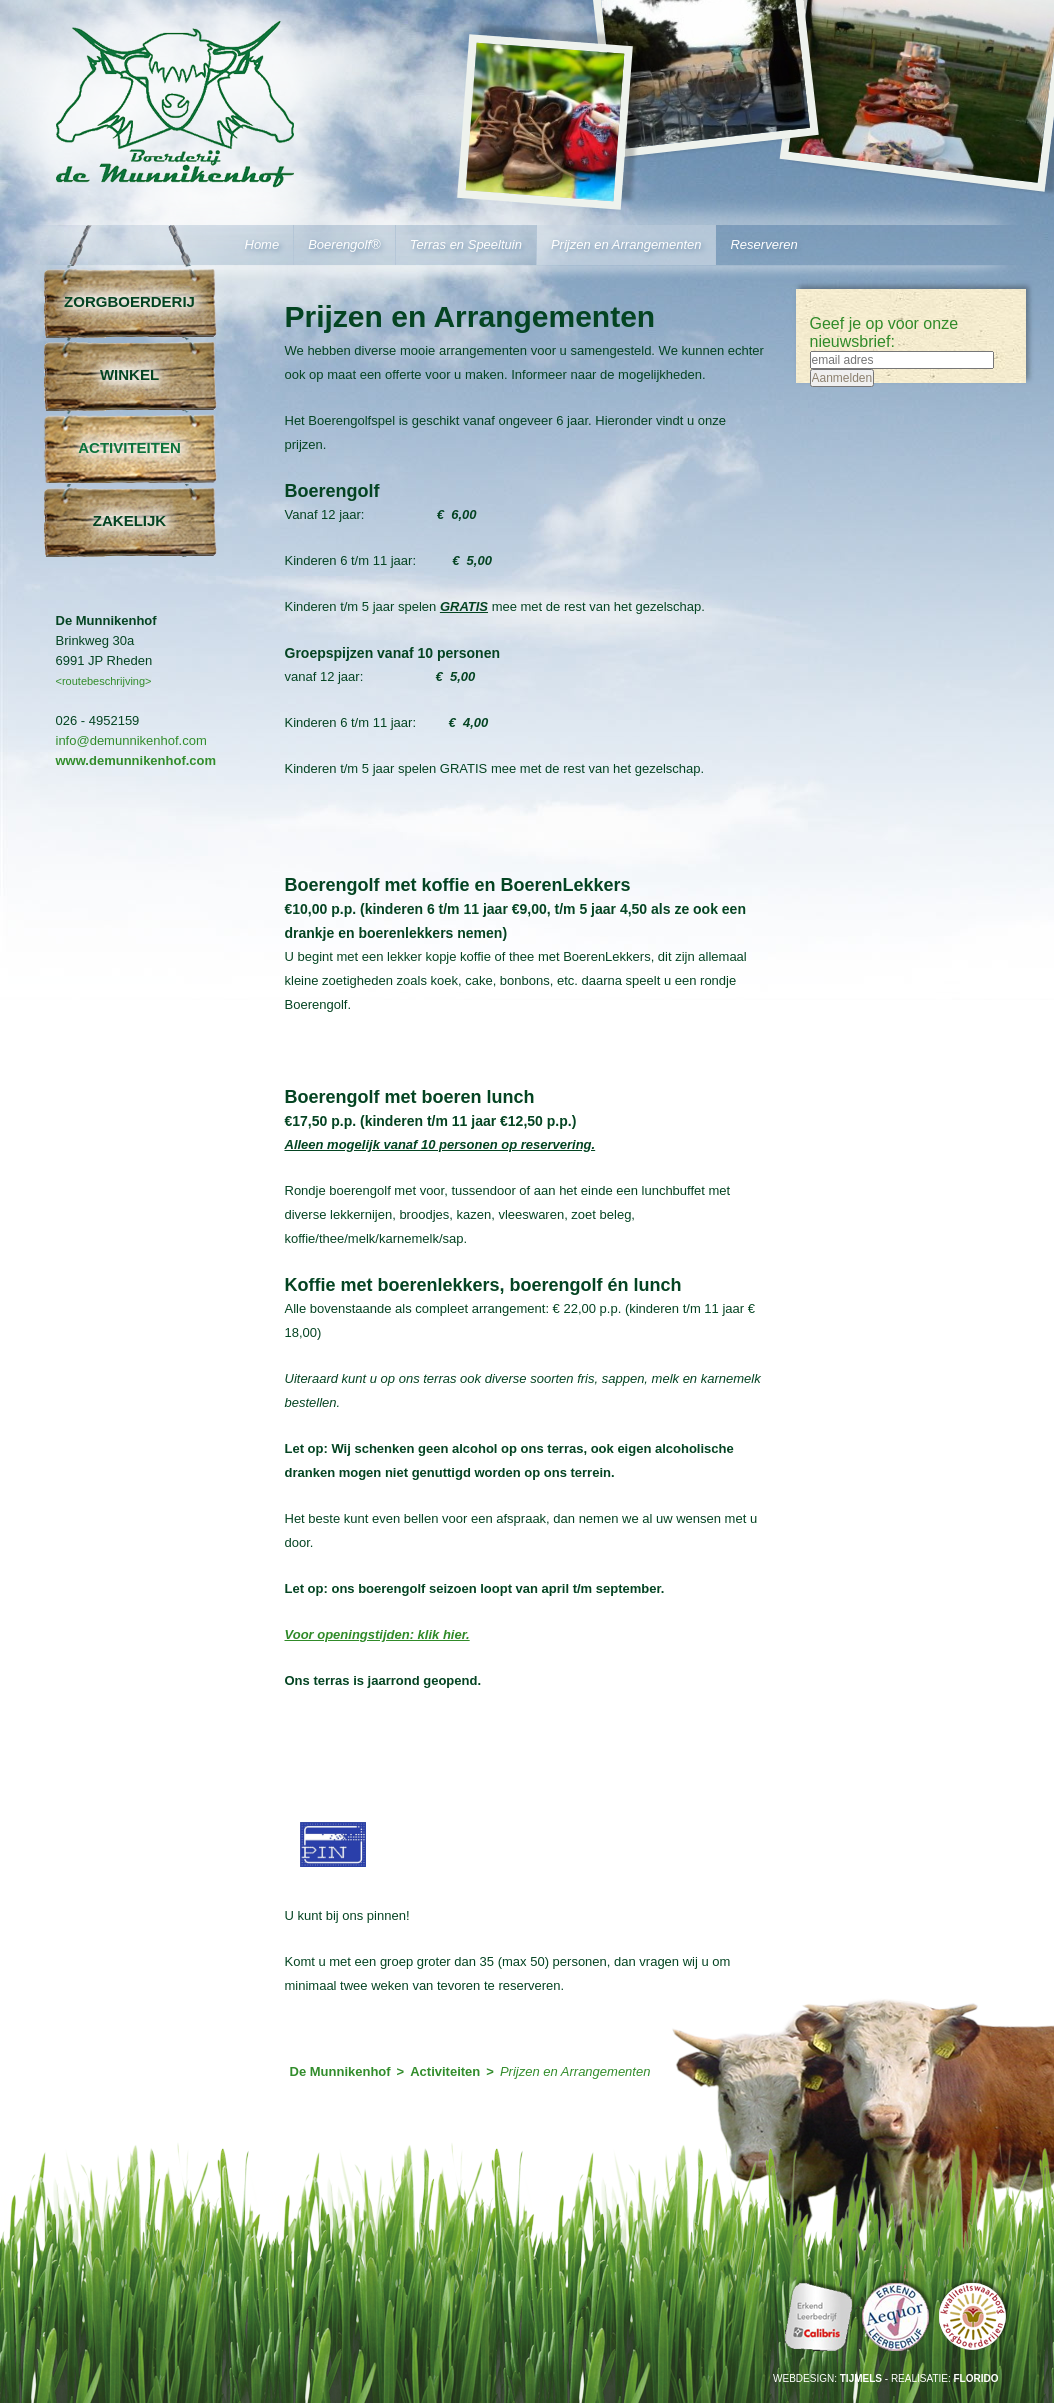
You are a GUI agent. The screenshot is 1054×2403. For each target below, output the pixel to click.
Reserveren (763, 244)
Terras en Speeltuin (466, 244)
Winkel (129, 374)
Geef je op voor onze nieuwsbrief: (884, 332)
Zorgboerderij (129, 301)
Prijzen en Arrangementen (626, 244)
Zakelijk (129, 520)
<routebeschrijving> (104, 681)
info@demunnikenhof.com (131, 740)
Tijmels (861, 2378)
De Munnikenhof (340, 2071)
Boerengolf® (344, 244)
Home (262, 244)
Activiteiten (129, 447)
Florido (976, 2378)
